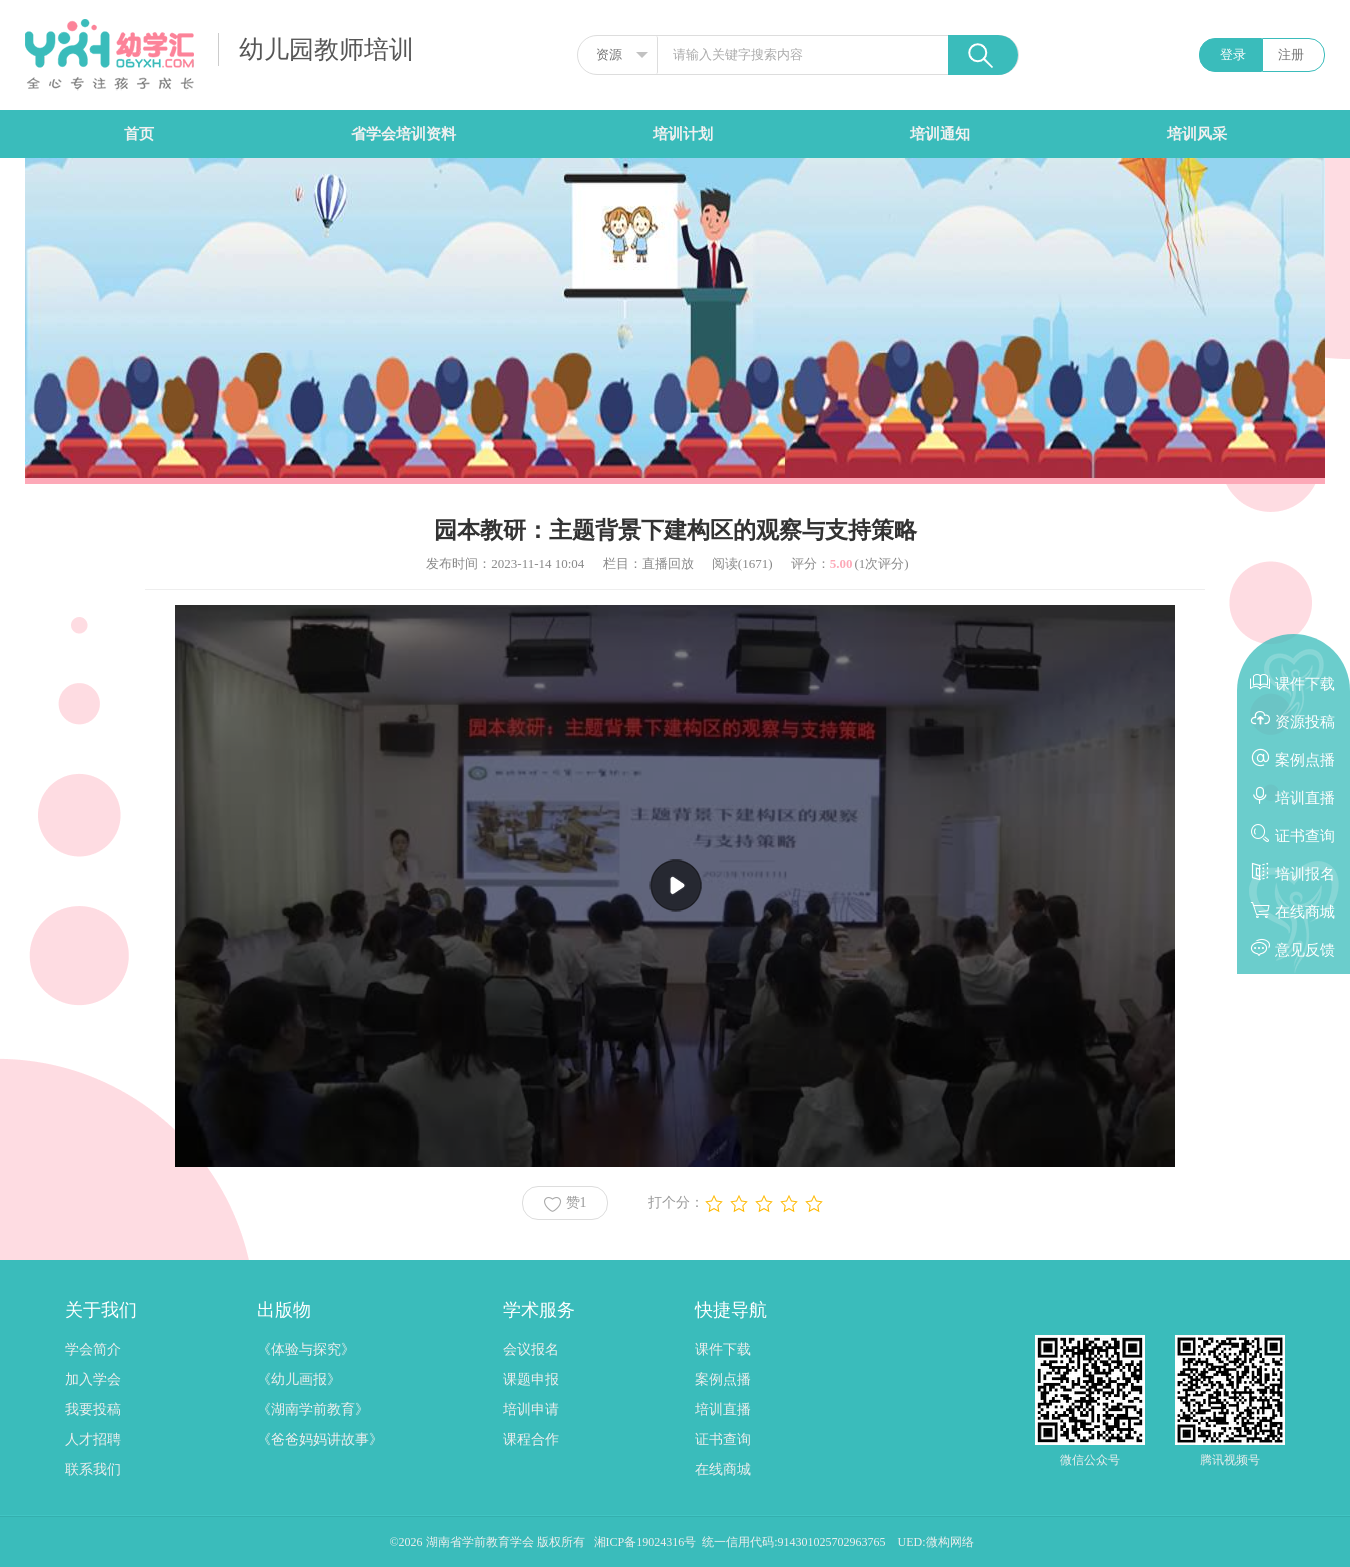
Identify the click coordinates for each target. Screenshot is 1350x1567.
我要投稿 (93, 1409)
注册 (1291, 54)
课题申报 (531, 1379)
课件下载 (723, 1349)
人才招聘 (93, 1439)
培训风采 (1197, 134)
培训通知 (940, 134)
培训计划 (683, 134)
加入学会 (93, 1379)
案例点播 (723, 1379)
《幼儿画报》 (299, 1379)
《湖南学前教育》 (313, 1409)
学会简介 (93, 1349)
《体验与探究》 (306, 1349)
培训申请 (531, 1409)
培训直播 (723, 1409)
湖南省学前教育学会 (481, 1542)
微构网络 (950, 1542)
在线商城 (723, 1469)
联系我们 (93, 1469)
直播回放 (668, 563)
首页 (139, 134)
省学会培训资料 (403, 134)
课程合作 (531, 1439)
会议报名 (531, 1349)
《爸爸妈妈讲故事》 (320, 1439)
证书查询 (723, 1439)
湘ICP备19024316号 (645, 1542)
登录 (1233, 54)
